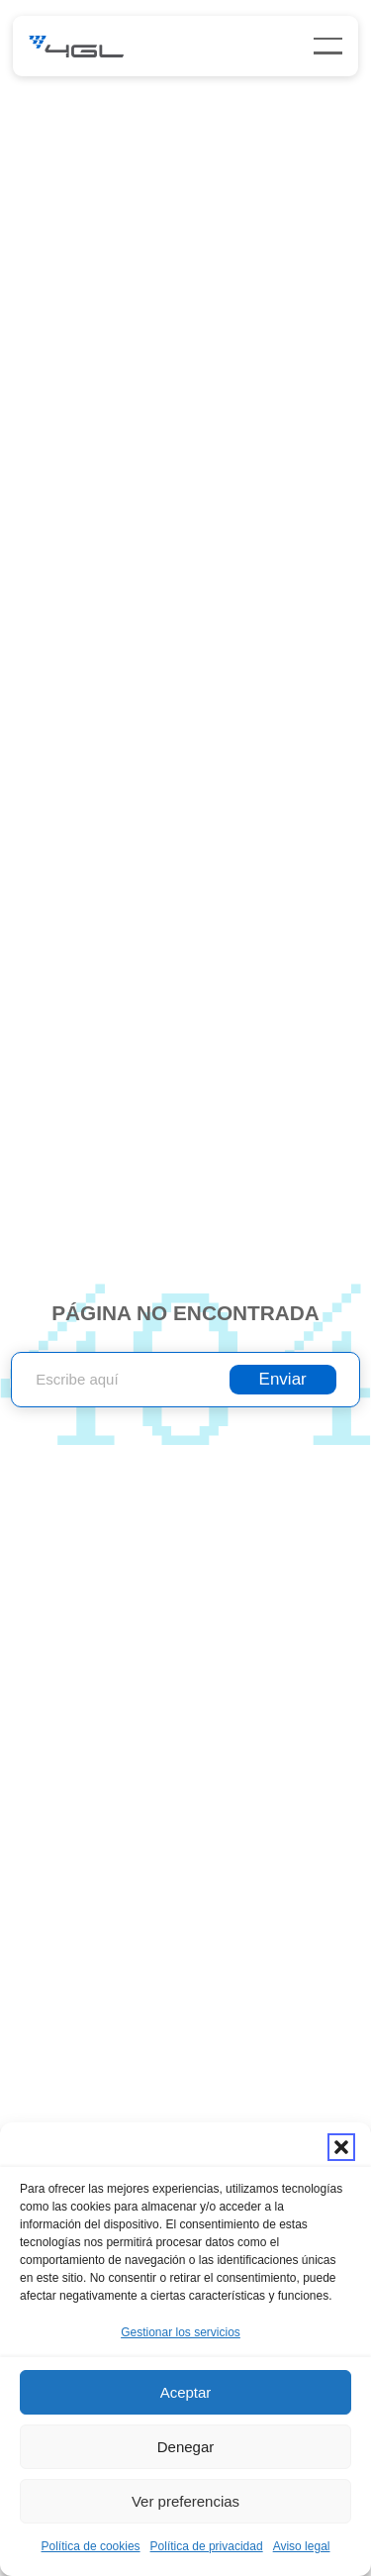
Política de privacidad (206, 2546)
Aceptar (186, 2392)
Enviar (283, 1379)
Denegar (186, 2446)
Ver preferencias (185, 2501)
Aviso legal (301, 2546)
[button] (341, 2147)
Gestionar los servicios (180, 2332)
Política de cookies (91, 2546)
